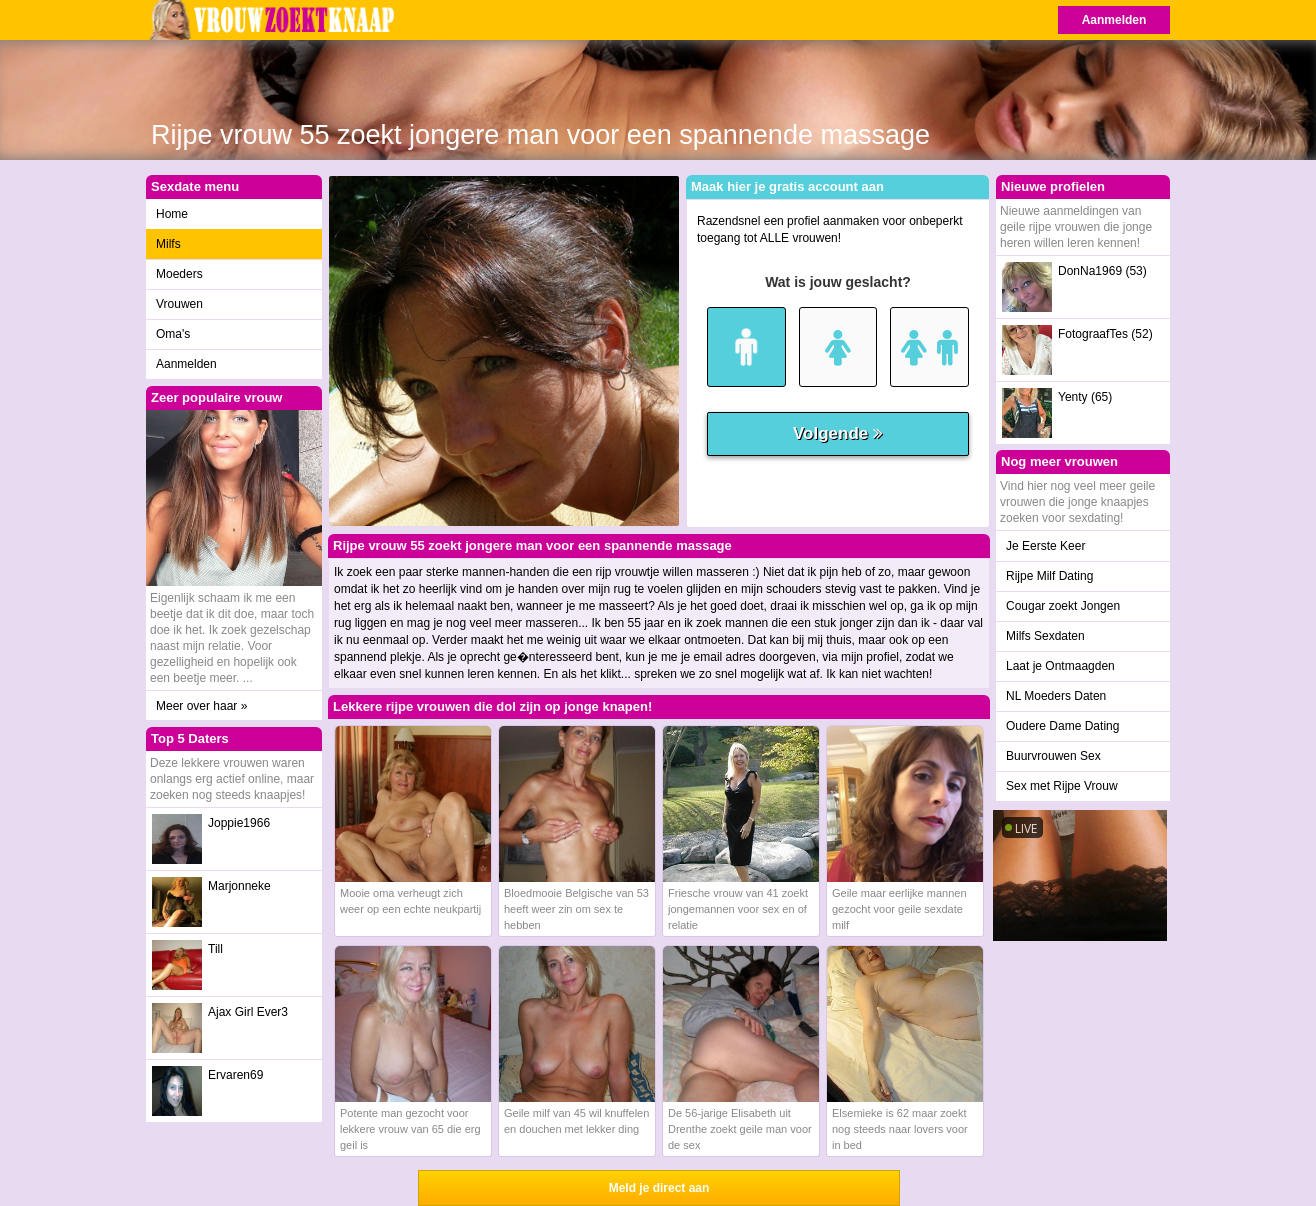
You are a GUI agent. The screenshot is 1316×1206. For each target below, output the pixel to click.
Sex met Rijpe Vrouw (1062, 786)
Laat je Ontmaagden (1060, 666)
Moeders (179, 274)
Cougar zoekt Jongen (1063, 606)
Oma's (173, 334)
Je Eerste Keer (1045, 546)
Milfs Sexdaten (1045, 636)
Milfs (168, 244)
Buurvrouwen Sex (1053, 756)
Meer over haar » (201, 706)
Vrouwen (179, 304)
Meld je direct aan (659, 1188)
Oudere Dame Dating (1062, 726)
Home (172, 214)
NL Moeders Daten (1056, 696)
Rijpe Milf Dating (1049, 576)
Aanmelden (1114, 20)
